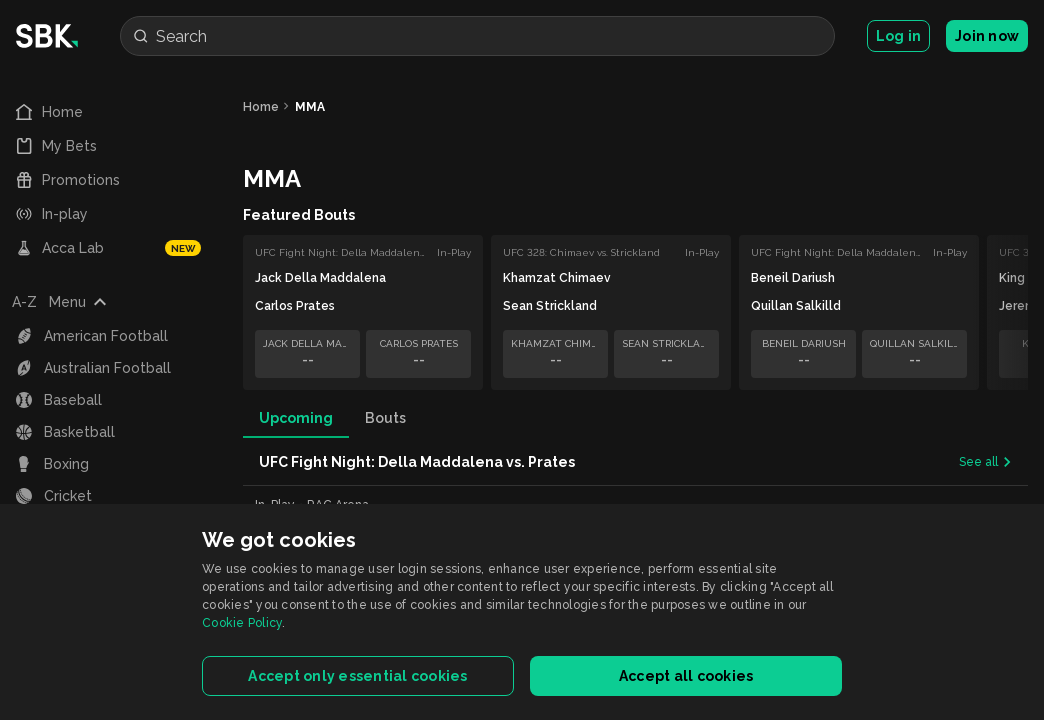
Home (261, 107)
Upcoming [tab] (296, 418)
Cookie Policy (242, 623)
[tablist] (635, 418)
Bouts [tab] (385, 418)
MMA (310, 107)
